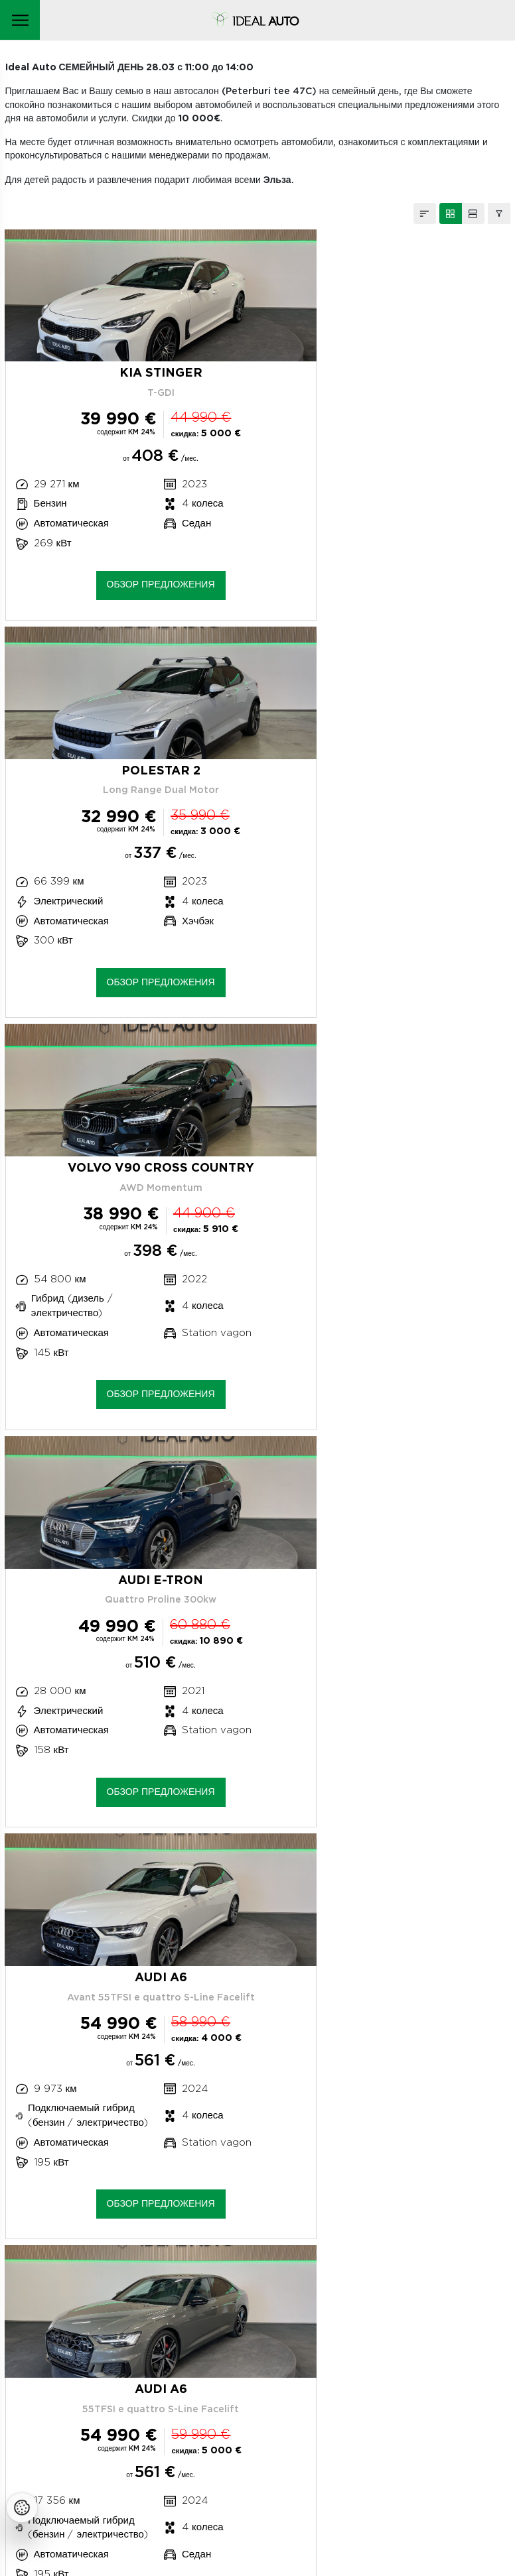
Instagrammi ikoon (34, 2480)
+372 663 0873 (71, 2260)
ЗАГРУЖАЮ (257, 1894)
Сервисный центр (65, 2286)
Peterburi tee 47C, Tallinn (68, 2233)
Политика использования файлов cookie (120, 2402)
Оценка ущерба (71, 2321)
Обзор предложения (130, 586)
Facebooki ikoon (64, 2480)
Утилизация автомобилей (83, 2421)
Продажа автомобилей (77, 2355)
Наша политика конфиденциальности (111, 2382)
